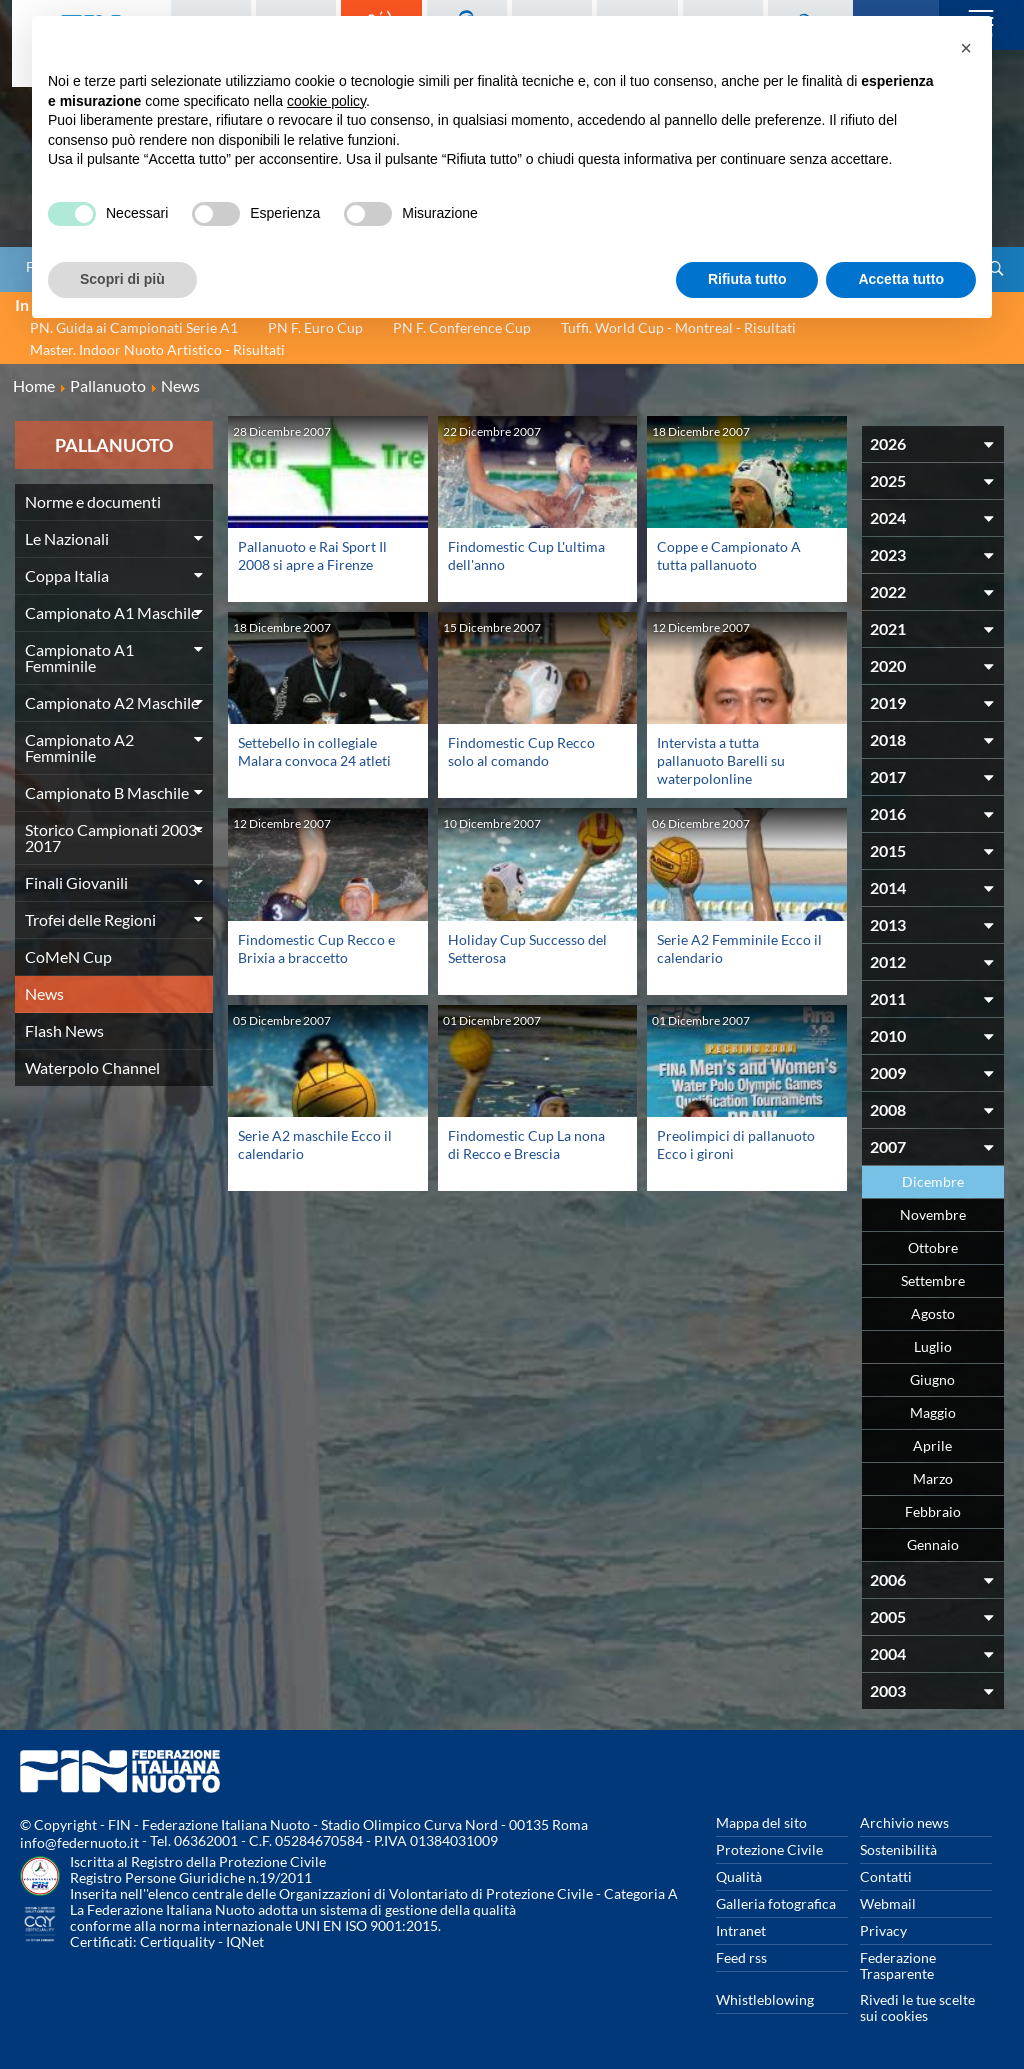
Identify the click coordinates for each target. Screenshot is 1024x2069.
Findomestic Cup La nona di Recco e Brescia (526, 1144)
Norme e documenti (93, 501)
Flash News (64, 1030)
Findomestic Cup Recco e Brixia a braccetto (316, 948)
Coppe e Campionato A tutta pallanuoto (729, 555)
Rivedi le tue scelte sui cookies (917, 2007)
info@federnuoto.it (79, 1842)
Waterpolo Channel (92, 1067)
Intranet (741, 1930)
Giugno (932, 1379)
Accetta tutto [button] (901, 279)
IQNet (245, 1941)
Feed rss (741, 1957)
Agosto (933, 1313)
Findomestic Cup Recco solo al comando (521, 751)
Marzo (933, 1478)
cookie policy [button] (326, 101)
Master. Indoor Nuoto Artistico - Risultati (157, 349)
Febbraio (933, 1511)
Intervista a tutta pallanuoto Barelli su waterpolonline (721, 760)
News (44, 993)
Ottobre (933, 1247)
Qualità (739, 1876)
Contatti (886, 1876)
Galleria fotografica (776, 1903)
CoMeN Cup (68, 956)
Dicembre (933, 1181)
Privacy (883, 1930)
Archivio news (904, 1822)
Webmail (888, 1903)
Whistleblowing (765, 1999)
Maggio (933, 1412)
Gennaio (933, 1544)
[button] (966, 48)
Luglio (933, 1346)
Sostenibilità (898, 1849)
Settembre (933, 1280)
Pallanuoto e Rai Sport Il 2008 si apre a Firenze (312, 555)
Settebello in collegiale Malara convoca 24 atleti (314, 751)
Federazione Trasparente (898, 1965)
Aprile (932, 1445)
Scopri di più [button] (122, 279)
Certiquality (177, 1941)
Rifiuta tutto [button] (747, 279)
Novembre (933, 1214)
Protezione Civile (769, 1849)
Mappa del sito (761, 1822)
